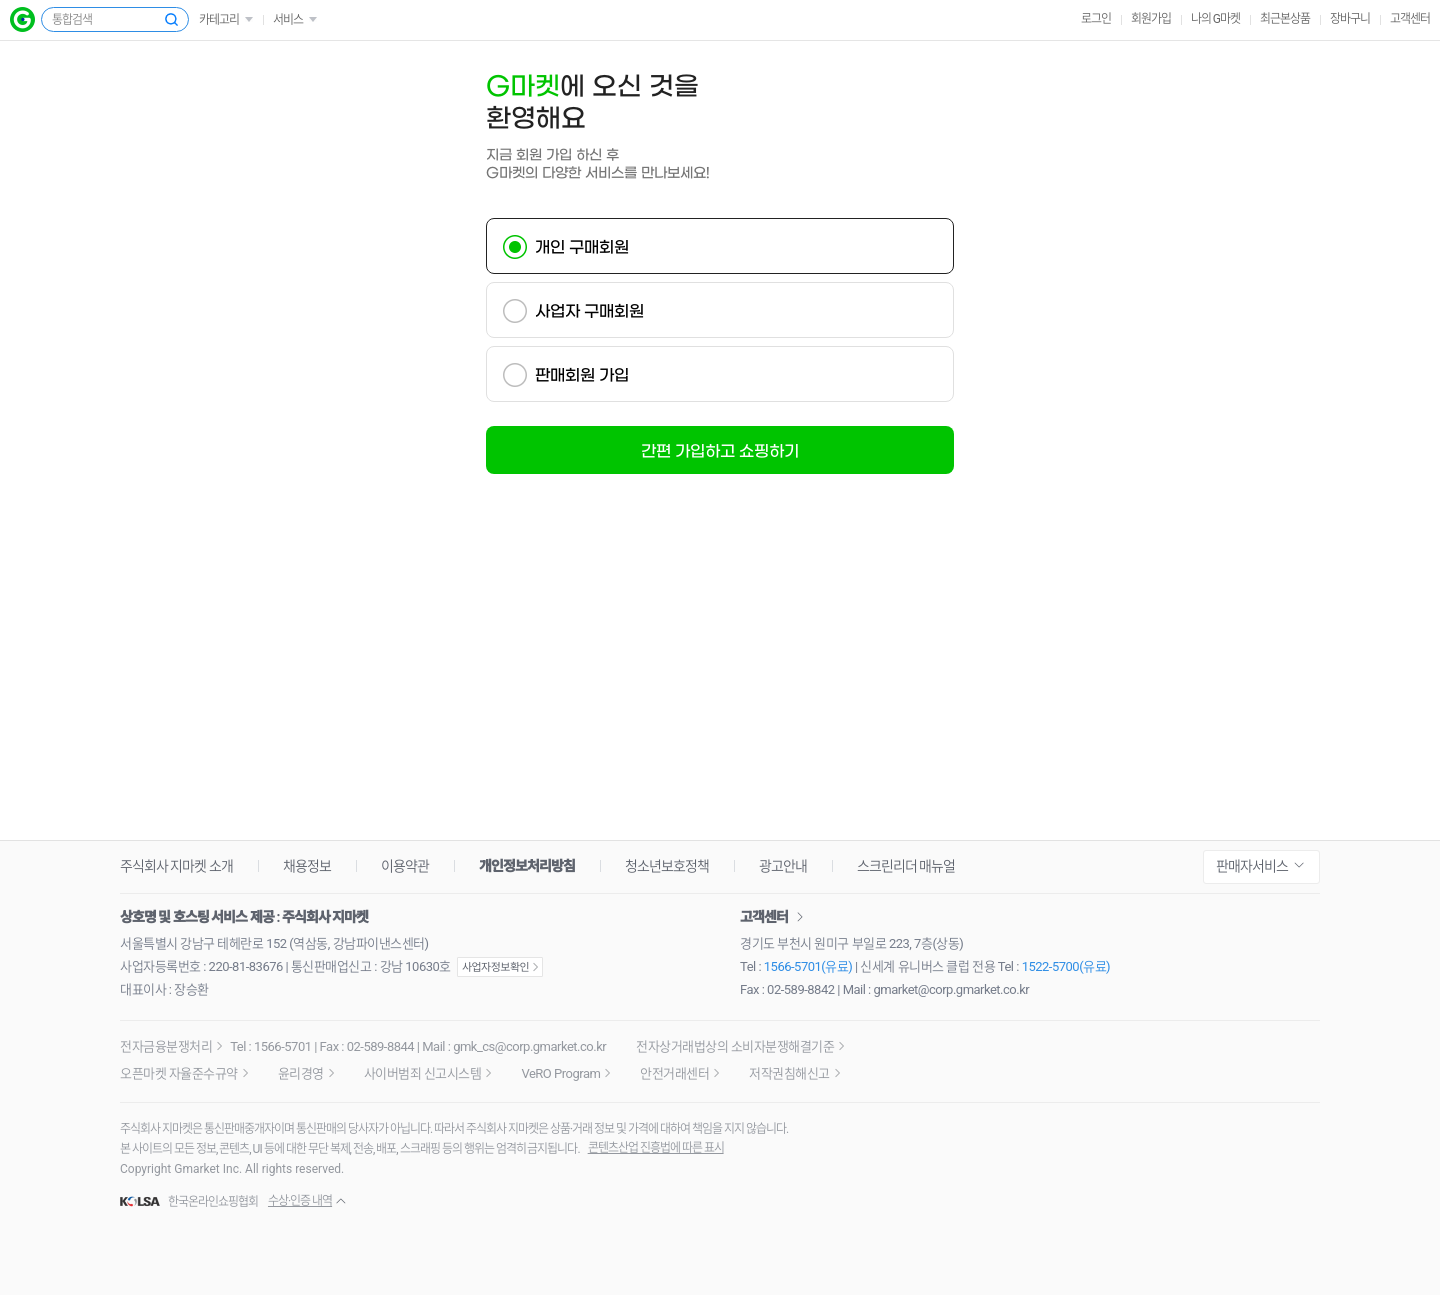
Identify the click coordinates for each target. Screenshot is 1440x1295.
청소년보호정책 (667, 866)
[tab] (720, 246)
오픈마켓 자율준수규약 (179, 1073)
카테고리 (219, 20)
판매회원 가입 (582, 375)
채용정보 (307, 866)
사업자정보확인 (500, 967)
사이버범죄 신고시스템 (423, 1073)
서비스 (288, 20)
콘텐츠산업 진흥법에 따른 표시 (656, 1148)
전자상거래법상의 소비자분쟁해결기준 (735, 1046)
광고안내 (783, 866)
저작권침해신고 (789, 1073)
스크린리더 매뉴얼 (906, 866)
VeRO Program (560, 1073)
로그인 (1096, 19)
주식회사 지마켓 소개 (176, 866)
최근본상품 (1285, 19)
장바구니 (1350, 19)
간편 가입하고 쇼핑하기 (720, 451)
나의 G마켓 (1215, 19)
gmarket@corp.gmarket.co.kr (952, 989)
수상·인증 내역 (300, 1201)
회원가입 (1151, 19)
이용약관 (405, 866)
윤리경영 (301, 1073)
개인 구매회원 (582, 247)
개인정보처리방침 (527, 866)
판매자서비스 (1252, 866)
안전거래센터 (674, 1073)
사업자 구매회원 (589, 311)
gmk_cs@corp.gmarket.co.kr (529, 1046)
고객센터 (1410, 19)
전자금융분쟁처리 (166, 1046)
